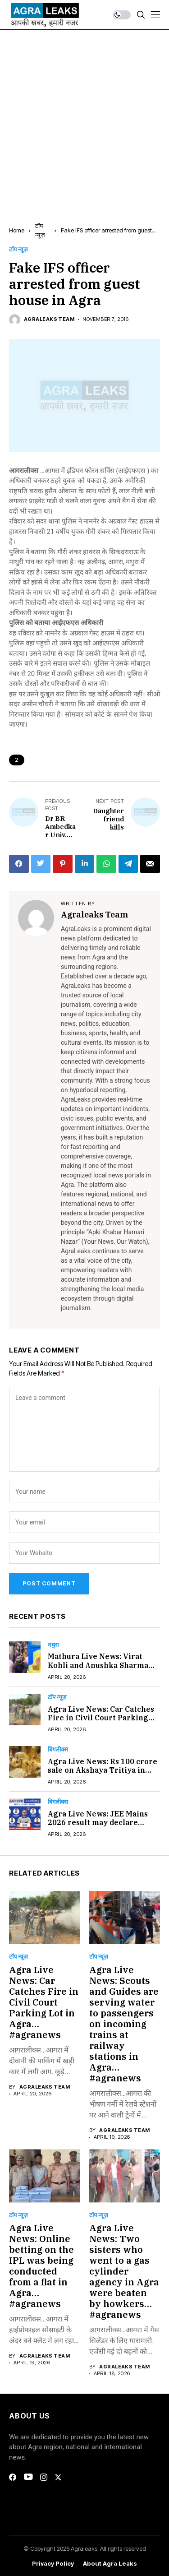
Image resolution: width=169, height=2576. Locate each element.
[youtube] (28, 2477)
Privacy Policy (53, 2563)
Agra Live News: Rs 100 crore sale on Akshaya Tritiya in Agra (102, 1770)
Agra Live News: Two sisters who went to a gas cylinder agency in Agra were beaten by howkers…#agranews (124, 2271)
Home (16, 230)
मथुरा (53, 1644)
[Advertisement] (84, 119)
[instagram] (43, 2477)
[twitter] (58, 2477)
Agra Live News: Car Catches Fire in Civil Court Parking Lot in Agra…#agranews (101, 1718)
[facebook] (12, 2477)
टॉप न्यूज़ (18, 249)
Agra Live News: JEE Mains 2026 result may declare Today (98, 1822)
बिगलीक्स (58, 1749)
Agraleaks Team (49, 319)
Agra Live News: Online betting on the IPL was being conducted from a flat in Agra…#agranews (41, 2266)
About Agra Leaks (110, 2563)
